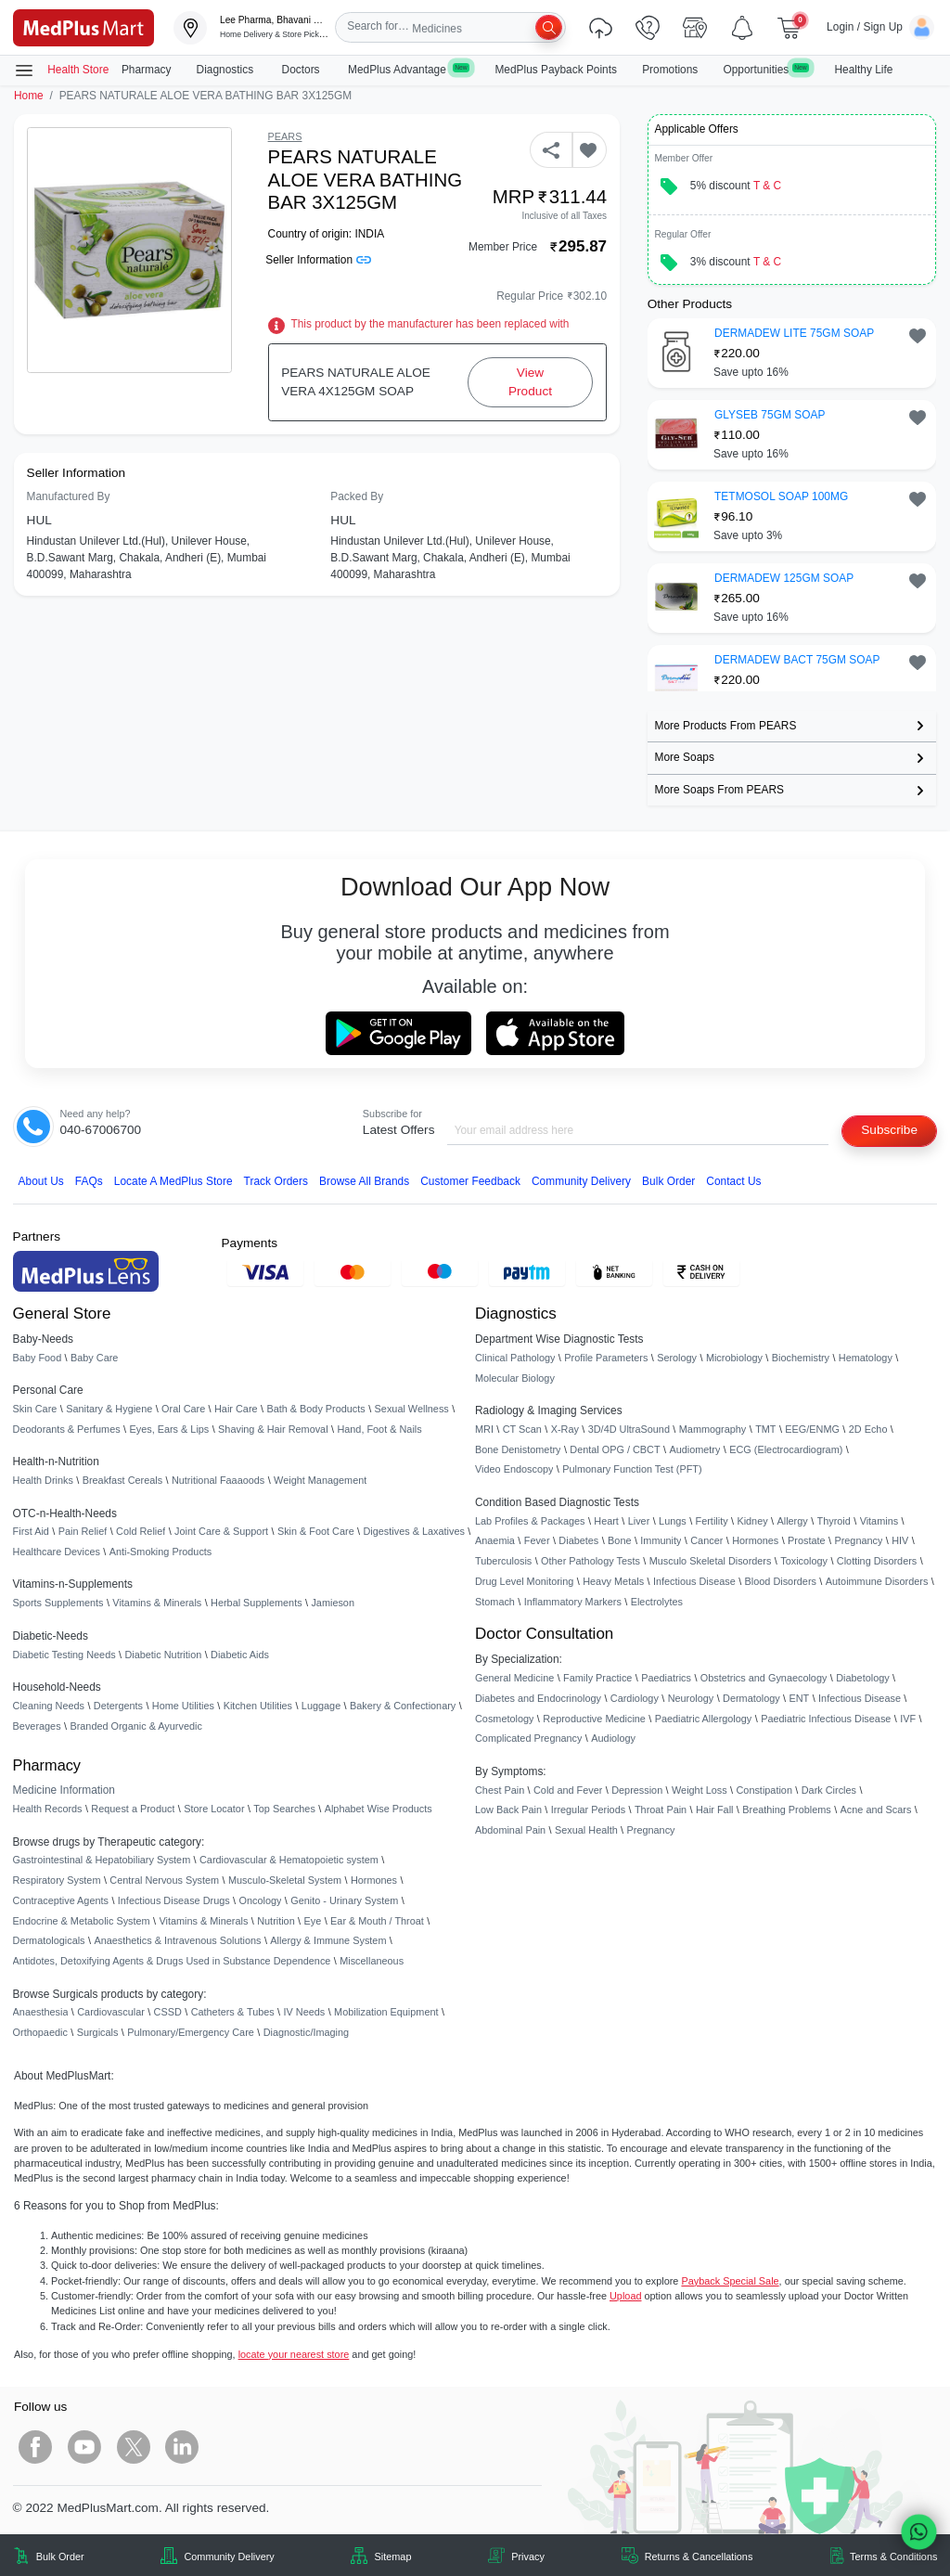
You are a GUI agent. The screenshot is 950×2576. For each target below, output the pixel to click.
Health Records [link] (48, 1808)
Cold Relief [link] (140, 1531)
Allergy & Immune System (328, 1940)
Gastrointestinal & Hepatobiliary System (102, 1859)
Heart (606, 1520)
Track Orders (276, 1181)
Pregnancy (858, 1540)
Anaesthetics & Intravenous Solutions (177, 1940)
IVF (908, 1718)
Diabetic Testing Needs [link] (64, 1654)
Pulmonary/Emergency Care (190, 2032)
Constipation (763, 1790)
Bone (619, 1540)
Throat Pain (661, 1809)
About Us (41, 1181)
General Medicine (514, 1677)
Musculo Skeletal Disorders (710, 1560)
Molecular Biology (515, 1378)
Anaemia (495, 1540)
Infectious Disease (694, 1581)
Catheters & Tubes (233, 2011)
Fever (537, 1540)
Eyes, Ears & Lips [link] (169, 1429)
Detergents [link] (118, 1705)
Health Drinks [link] (43, 1480)
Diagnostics (227, 69)
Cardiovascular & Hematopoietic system (289, 1859)
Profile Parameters (606, 1357)
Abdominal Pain (510, 1829)
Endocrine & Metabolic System (81, 1920)
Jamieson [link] (332, 1602)
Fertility (712, 1520)
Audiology (613, 1738)
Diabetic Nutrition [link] (162, 1654)
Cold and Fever (567, 1790)
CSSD (168, 2011)
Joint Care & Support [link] (221, 1531)
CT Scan (522, 1429)
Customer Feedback (470, 1181)
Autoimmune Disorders (877, 1581)
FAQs (89, 1181)
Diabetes (578, 1540)
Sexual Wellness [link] (412, 1408)
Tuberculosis (503, 1560)
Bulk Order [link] (60, 2556)
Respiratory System (57, 1880)
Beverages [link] (37, 1726)
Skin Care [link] (35, 1408)
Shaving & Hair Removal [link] (272, 1429)
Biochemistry (800, 1357)
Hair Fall (714, 1809)
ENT (800, 1698)
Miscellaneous (372, 1960)
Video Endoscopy (514, 1469)
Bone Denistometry (517, 1449)
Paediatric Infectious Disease (826, 1718)
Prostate (807, 1540)
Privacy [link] (528, 2556)
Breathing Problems (786, 1809)
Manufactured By (68, 496)
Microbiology (734, 1357)
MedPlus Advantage (408, 69)
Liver (639, 1520)
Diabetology (862, 1677)
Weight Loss (699, 1790)
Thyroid (834, 1520)
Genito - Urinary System (344, 1900)
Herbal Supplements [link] (256, 1602)
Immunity (660, 1540)
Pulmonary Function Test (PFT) (631, 1469)
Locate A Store (173, 1181)
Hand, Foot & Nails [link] (379, 1429)
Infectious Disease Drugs (174, 1900)
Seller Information (317, 259)
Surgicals (98, 2032)
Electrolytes (657, 1601)
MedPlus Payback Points (555, 69)
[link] (83, 26)
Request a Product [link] (132, 1808)
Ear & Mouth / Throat (377, 1920)
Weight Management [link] (320, 1480)
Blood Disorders (780, 1581)
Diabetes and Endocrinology (538, 1698)
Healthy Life (864, 69)
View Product (530, 382)
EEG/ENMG (812, 1429)
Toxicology (804, 1560)
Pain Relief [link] (83, 1531)
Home (29, 95)
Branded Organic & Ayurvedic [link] (135, 1726)
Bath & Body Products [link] (315, 1408)
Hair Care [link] (236, 1408)
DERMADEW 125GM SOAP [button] (784, 578)
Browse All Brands (364, 1181)
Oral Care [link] (183, 1408)
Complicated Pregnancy (528, 1738)
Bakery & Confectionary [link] (403, 1705)
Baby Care (94, 1357)
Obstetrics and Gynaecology (764, 1677)
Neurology (691, 1698)
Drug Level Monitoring (524, 1581)
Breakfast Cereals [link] (122, 1480)
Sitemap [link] (393, 2556)
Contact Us (733, 1181)
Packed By (356, 496)
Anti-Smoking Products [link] (160, 1551)
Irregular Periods (588, 1809)
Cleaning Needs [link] (48, 1705)
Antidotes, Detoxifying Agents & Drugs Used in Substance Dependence (172, 1960)
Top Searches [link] (284, 1808)
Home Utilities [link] (183, 1705)
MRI (484, 1429)
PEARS (285, 136)
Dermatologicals (49, 1940)
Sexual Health (586, 1829)
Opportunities (766, 69)
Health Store (61, 70)
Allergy (792, 1520)
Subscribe (889, 1130)
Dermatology (751, 1698)
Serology (677, 1357)
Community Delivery (581, 1181)
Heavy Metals (613, 1581)
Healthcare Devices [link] (56, 1551)
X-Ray (565, 1429)
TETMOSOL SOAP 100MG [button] (781, 496)
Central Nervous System (164, 1880)
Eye (313, 1920)
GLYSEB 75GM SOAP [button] (769, 414)
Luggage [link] (321, 1705)
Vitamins (879, 1520)
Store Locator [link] (214, 1808)
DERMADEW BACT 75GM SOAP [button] (796, 659)
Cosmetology (504, 1718)
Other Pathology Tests (590, 1560)
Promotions (670, 69)
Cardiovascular (111, 2011)
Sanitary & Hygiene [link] (109, 1408)
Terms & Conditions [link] (893, 2556)
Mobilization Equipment (386, 2011)
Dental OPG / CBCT (615, 1449)
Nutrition (276, 1920)
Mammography (713, 1429)
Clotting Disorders (877, 1560)
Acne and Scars (876, 1809)
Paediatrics (666, 1677)
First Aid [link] (31, 1531)
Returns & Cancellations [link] (699, 2556)
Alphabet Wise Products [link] (378, 1808)
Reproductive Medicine (594, 1718)
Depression (636, 1790)
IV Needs (305, 2011)
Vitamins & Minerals (204, 1920)
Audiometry (694, 1449)
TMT (765, 1429)
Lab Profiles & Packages (529, 1520)
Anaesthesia (41, 2011)
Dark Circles (829, 1790)
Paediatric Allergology (703, 1718)
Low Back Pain (508, 1809)
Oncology (260, 1900)
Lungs (673, 1520)
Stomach (495, 1601)
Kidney (752, 1520)
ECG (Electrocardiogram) (785, 1449)
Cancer (706, 1540)
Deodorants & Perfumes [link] (67, 1429)
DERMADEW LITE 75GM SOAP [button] (794, 333)
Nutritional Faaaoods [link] (218, 1480)
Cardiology (634, 1698)
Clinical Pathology (515, 1357)
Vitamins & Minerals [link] (156, 1602)
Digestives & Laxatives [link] (414, 1531)
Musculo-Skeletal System (284, 1880)
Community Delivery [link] (229, 2556)
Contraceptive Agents (61, 1900)
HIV (900, 1540)
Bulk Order (668, 1181)
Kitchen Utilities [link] (258, 1705)
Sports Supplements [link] (58, 1602)
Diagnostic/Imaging (306, 2032)
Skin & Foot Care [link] (315, 1531)
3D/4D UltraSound (629, 1429)
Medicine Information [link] (64, 1790)
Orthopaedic (40, 2032)
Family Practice (597, 1677)
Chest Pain (499, 1790)
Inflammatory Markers (573, 1601)
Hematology (865, 1357)
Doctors (302, 69)
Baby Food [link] (37, 1357)
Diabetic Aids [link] (240, 1654)
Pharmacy (147, 69)
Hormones (374, 1880)
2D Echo (868, 1429)
